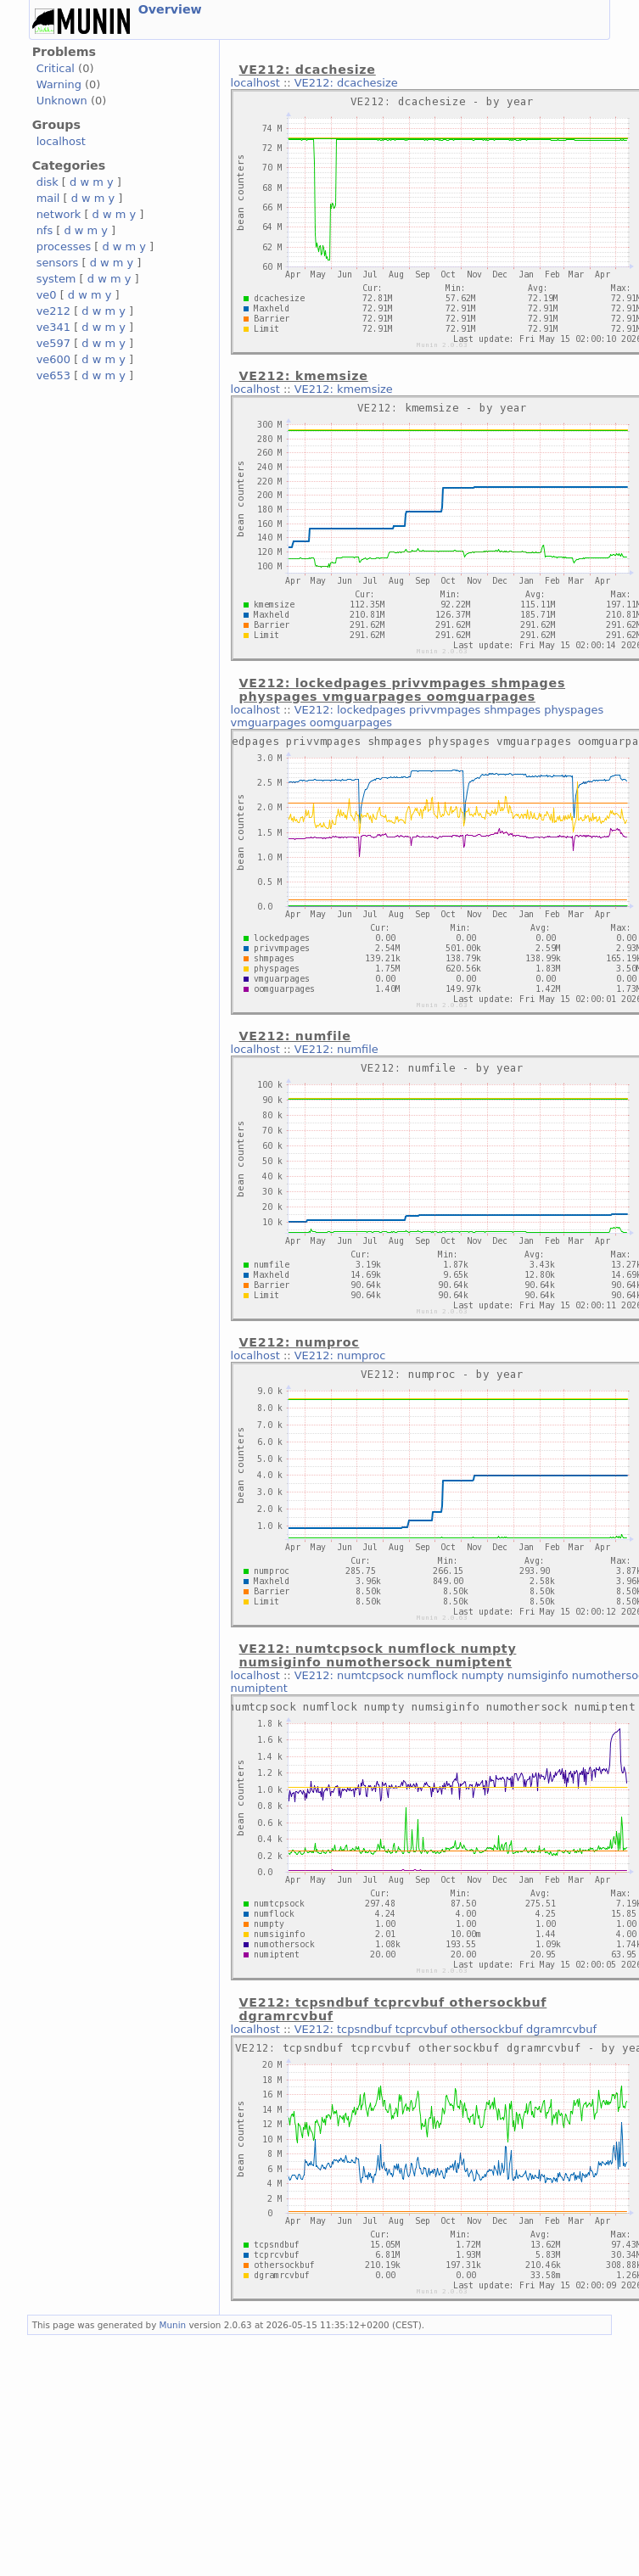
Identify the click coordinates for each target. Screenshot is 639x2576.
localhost (61, 141)
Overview (170, 9)
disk (47, 182)
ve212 (53, 311)
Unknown (61, 100)
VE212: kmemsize (343, 389)
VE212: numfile (336, 1049)
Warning (58, 84)
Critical (55, 68)
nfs (44, 230)
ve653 (53, 375)
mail (48, 198)
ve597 (53, 343)
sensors (57, 262)
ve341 (53, 327)
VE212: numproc (340, 1355)
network (58, 214)
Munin (173, 2325)
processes (64, 246)
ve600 (53, 359)
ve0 (46, 294)
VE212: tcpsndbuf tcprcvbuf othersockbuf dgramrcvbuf (445, 2029)
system (56, 278)
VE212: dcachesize (346, 82)
